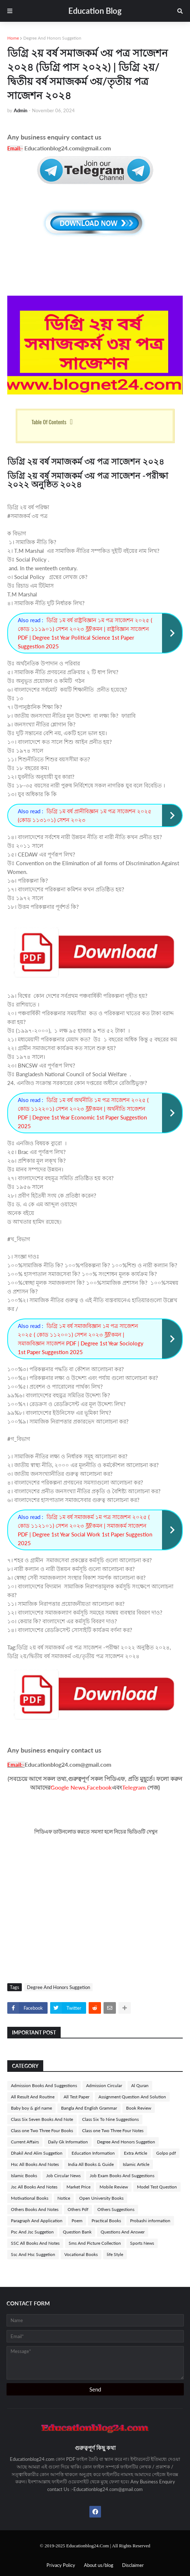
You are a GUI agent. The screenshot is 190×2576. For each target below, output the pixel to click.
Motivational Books (29, 2198)
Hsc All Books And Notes (35, 2164)
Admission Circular (104, 2085)
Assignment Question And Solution (132, 2096)
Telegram (134, 1787)
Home (13, 38)
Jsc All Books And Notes (34, 2187)
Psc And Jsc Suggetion (32, 2232)
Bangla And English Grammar (89, 2108)
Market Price (78, 2187)
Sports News (142, 2243)
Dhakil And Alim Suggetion (36, 2153)
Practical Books (106, 2220)
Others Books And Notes (34, 2209)
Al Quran (140, 2085)
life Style (115, 2254)
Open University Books (101, 2198)
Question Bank (77, 2232)
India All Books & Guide (91, 2164)
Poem (77, 2220)
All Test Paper (76, 2096)
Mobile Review (114, 2187)
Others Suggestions (115, 2209)
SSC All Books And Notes (35, 2243)
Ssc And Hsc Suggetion (33, 2254)
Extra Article (135, 2153)
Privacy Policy (61, 2565)
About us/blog (98, 2565)
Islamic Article (136, 2164)
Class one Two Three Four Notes (112, 2130)
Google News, (68, 1787)
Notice (63, 2198)
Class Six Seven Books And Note (42, 2119)
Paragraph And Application (36, 2220)
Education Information (93, 2153)
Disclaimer (133, 2565)
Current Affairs (25, 2141)
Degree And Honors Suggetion (52, 38)
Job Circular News (63, 2175)
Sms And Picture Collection (95, 2243)
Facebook (99, 1787)
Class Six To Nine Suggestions (110, 2119)
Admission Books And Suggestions (44, 2085)
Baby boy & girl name (31, 2108)
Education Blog (95, 11)
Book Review (138, 2108)
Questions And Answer (123, 2232)
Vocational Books (81, 2254)
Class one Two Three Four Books (42, 2130)
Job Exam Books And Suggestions (122, 2175)
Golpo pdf (166, 2153)
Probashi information (150, 2220)
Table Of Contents (49, 422)
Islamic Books (24, 2175)
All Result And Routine (32, 2096)
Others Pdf (78, 2209)
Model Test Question (157, 2187)
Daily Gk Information (68, 2141)
